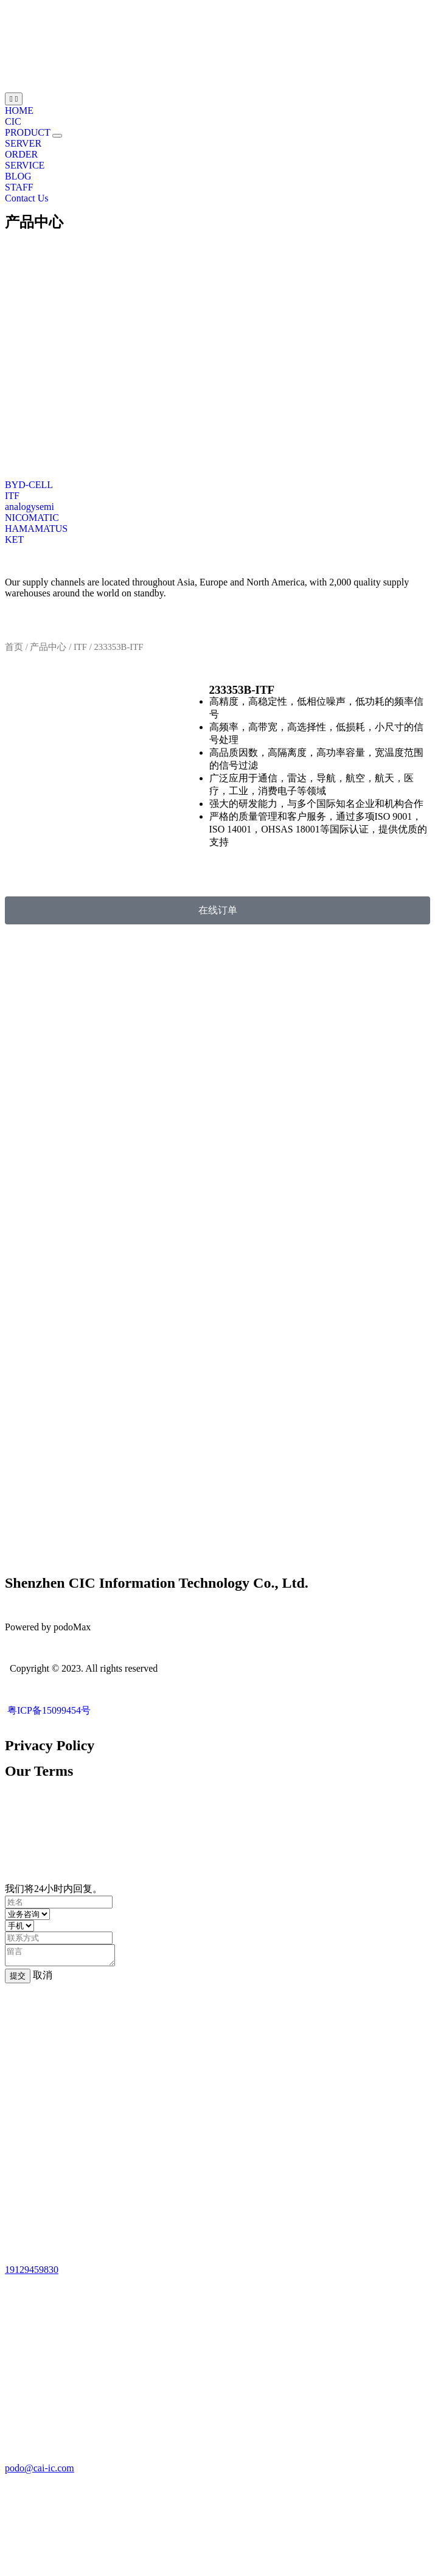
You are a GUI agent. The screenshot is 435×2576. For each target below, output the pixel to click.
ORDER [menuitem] (21, 154)
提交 (18, 1979)
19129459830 (31, 2273)
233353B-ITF (242, 689)
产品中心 (34, 222)
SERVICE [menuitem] (24, 165)
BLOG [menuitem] (18, 176)
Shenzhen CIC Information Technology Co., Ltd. (156, 1583)
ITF (80, 647)
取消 (42, 1979)
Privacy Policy (49, 1745)
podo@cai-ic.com (39, 2471)
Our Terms (39, 1771)
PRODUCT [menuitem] (28, 132)
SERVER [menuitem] (23, 143)
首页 (14, 647)
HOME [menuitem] (19, 110)
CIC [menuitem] (13, 121)
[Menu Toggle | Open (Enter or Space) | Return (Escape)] (14, 98)
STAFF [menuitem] (19, 187)
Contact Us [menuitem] (27, 198)
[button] (57, 136)
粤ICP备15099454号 (48, 1710)
